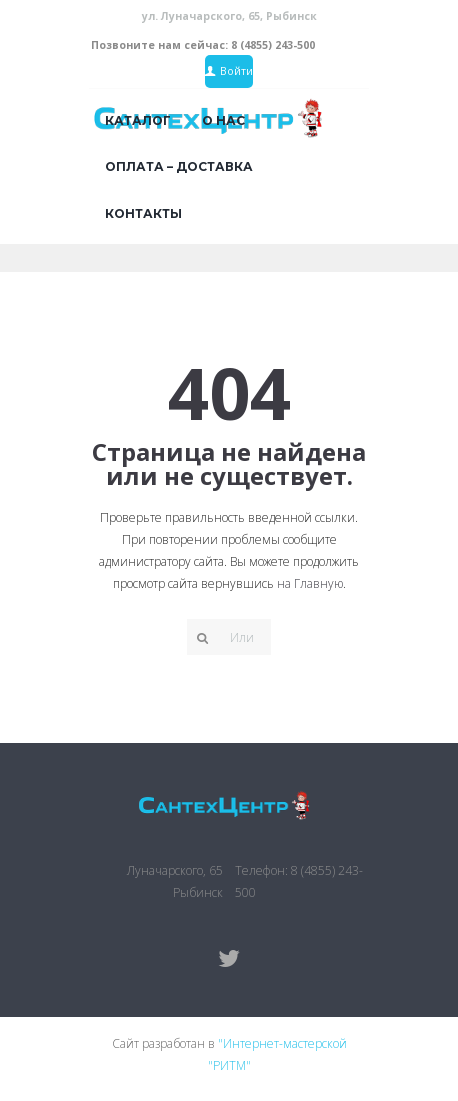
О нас (223, 120)
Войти (236, 71)
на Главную (310, 583)
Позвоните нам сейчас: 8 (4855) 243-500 (203, 45)
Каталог (138, 120)
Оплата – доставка (179, 166)
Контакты (143, 213)
